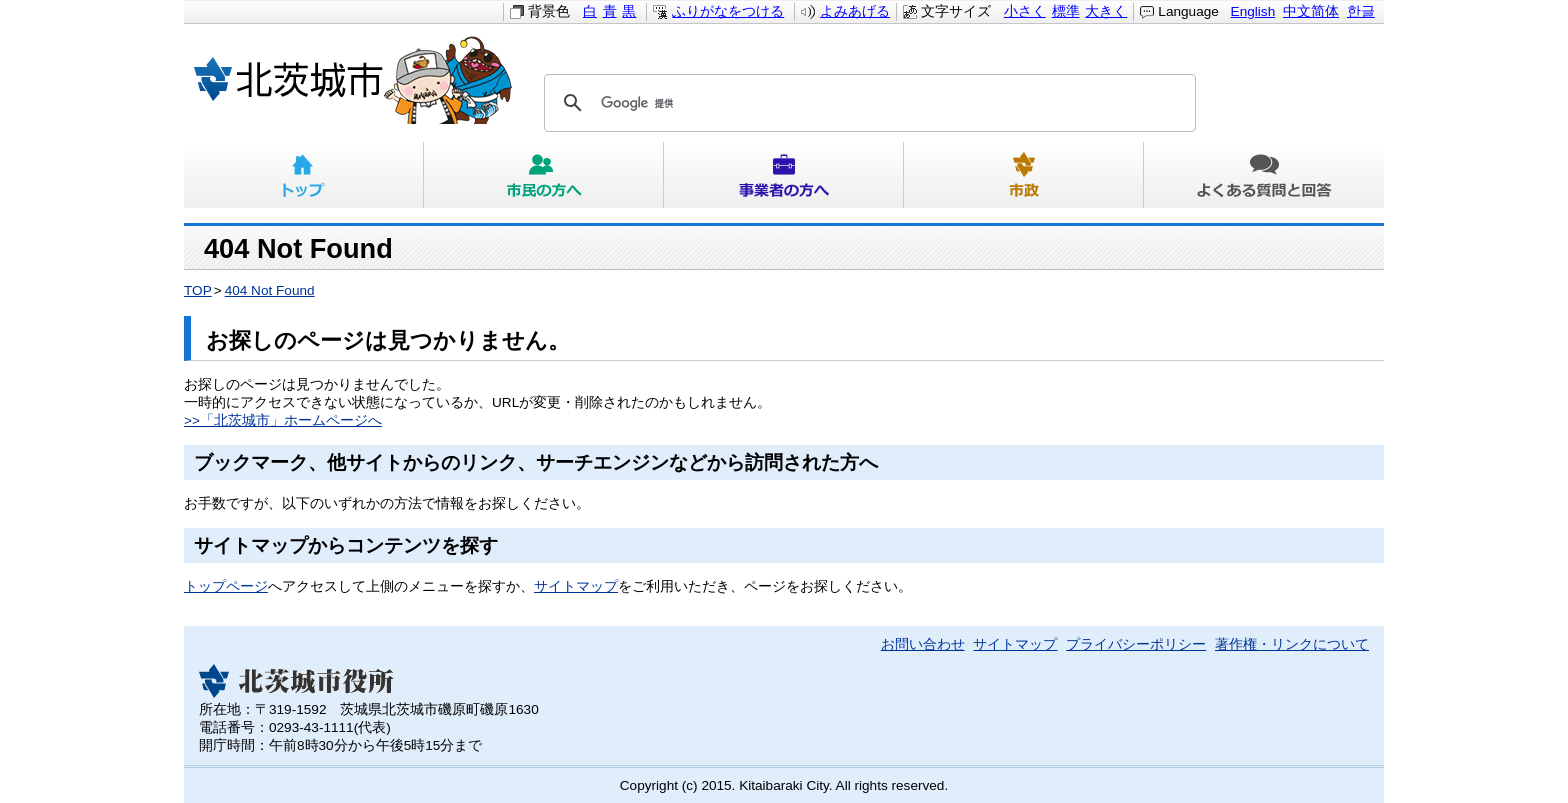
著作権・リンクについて (1292, 644)
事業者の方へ (784, 175)
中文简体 (1311, 11)
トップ (304, 175)
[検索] (867, 103)
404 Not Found (270, 290)
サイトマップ (576, 586)
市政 (1024, 175)
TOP (198, 290)
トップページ (226, 586)
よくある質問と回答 (1264, 175)
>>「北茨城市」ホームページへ (283, 420)
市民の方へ (544, 175)
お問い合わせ (923, 644)
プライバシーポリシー (1136, 644)
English (1253, 11)
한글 (1361, 11)
